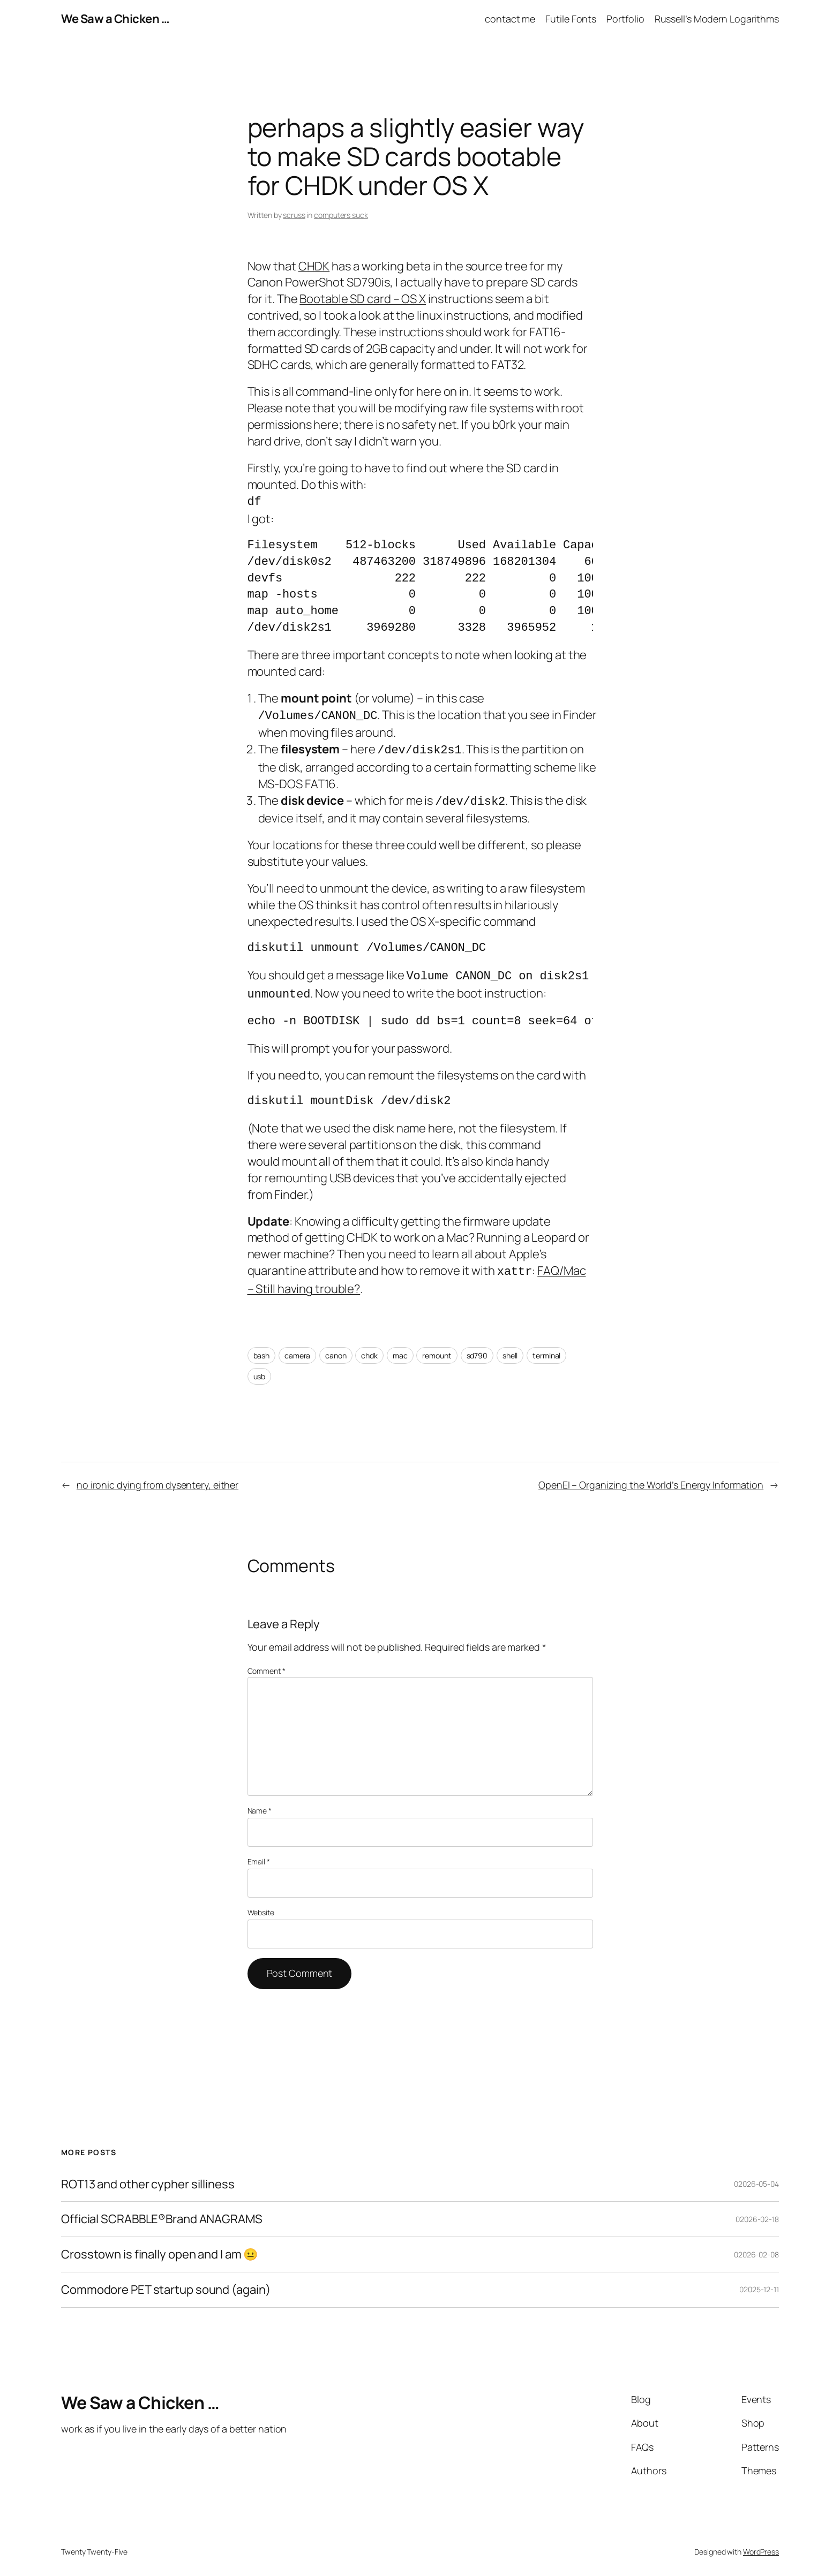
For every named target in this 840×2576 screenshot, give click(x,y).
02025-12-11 (759, 2282)
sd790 (477, 1348)
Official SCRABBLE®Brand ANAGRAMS (161, 2211)
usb (259, 1369)
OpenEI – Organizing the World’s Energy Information (650, 1477)
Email (259, 1854)
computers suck (341, 215)
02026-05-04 (756, 2176)
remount (436, 1348)
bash (261, 1348)
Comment (267, 1663)
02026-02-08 (756, 2247)
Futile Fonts (570, 18)
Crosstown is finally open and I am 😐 (159, 2247)
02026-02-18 (757, 2212)
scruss (294, 215)
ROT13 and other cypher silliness (148, 2177)
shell (510, 1348)
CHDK (314, 266)
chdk (369, 1348)
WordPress (761, 2544)
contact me (510, 18)
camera (297, 1348)
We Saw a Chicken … (115, 19)
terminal (546, 1348)
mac (400, 1348)
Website (261, 1905)
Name (260, 1803)
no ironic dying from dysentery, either (157, 1477)
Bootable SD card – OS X (362, 299)
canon (336, 1348)
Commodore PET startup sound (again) (166, 2282)
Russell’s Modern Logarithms (717, 18)
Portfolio (625, 18)
